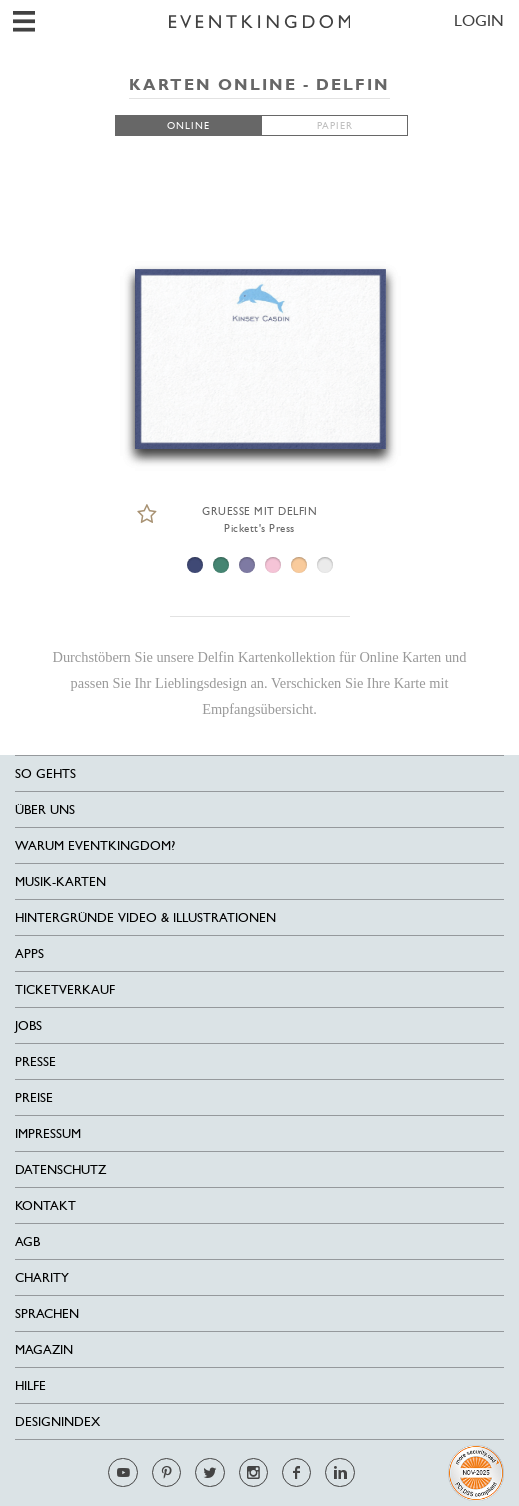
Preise (34, 1097)
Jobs (28, 1025)
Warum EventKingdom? (95, 845)
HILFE (30, 1385)
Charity (42, 1277)
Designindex (57, 1421)
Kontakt (45, 1205)
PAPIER (335, 125)
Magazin (44, 1349)
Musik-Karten (60, 881)
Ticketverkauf (65, 989)
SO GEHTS (45, 773)
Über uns (45, 809)
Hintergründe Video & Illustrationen (145, 917)
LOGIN (479, 20)
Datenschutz (60, 1169)
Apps (29, 953)
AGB (27, 1241)
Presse (35, 1061)
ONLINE (188, 125)
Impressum (48, 1133)
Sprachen (47, 1313)
